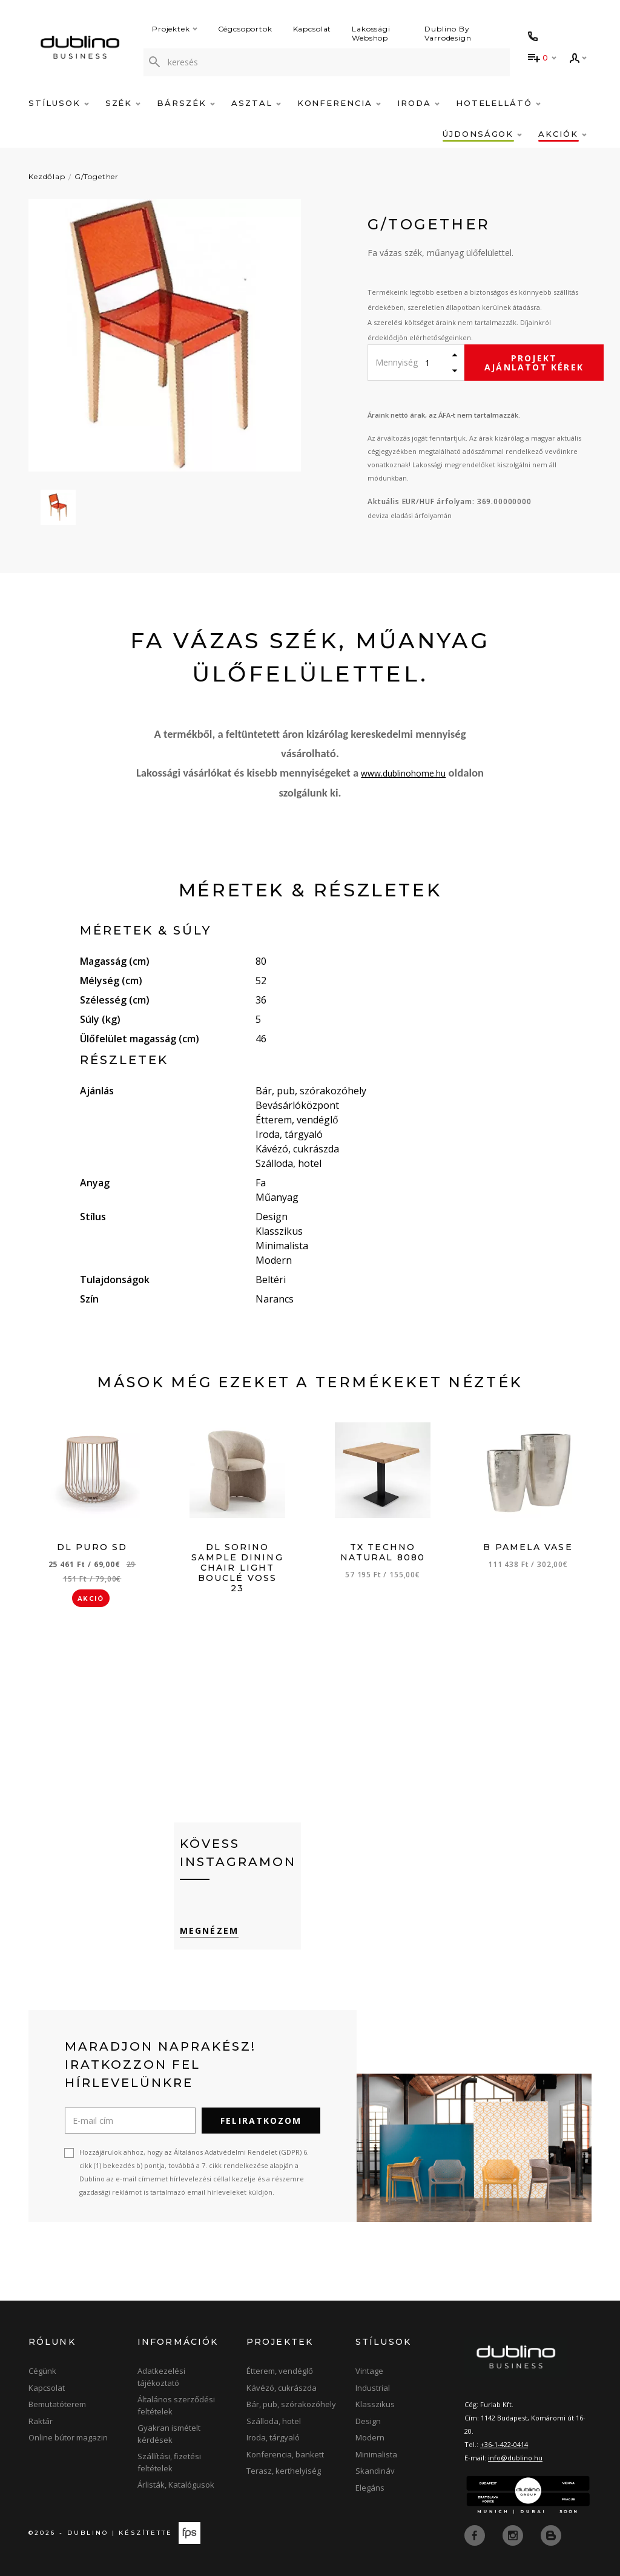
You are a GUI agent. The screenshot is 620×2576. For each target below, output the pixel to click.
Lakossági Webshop (371, 33)
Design (368, 2421)
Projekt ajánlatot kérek (534, 362)
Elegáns (369, 2487)
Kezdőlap (46, 176)
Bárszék (186, 103)
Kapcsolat (312, 28)
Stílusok (58, 103)
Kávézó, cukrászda (281, 2387)
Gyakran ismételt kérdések (168, 2433)
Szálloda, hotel (273, 2421)
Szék (123, 103)
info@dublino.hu (515, 2457)
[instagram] (514, 2535)
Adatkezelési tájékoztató (161, 2376)
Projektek (174, 28)
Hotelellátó (498, 103)
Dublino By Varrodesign (447, 33)
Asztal (256, 103)
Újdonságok (482, 134)
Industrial (372, 2387)
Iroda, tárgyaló (273, 2437)
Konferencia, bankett (285, 2454)
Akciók (562, 134)
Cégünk (42, 2370)
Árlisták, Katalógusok (175, 2484)
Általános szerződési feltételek (176, 2405)
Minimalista (376, 2454)
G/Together (96, 176)
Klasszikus (375, 2404)
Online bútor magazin (68, 2437)
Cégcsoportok (245, 28)
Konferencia (339, 103)
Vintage (369, 2370)
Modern (369, 2437)
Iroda (418, 103)
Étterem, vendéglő (279, 2370)
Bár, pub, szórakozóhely (291, 2404)
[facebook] (475, 2535)
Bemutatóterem (57, 2404)
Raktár (40, 2421)
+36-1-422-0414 (504, 2444)
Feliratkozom (261, 2120)
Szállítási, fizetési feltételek (169, 2462)
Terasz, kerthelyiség (283, 2470)
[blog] (551, 2535)
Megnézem (209, 1930)
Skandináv (375, 2470)
